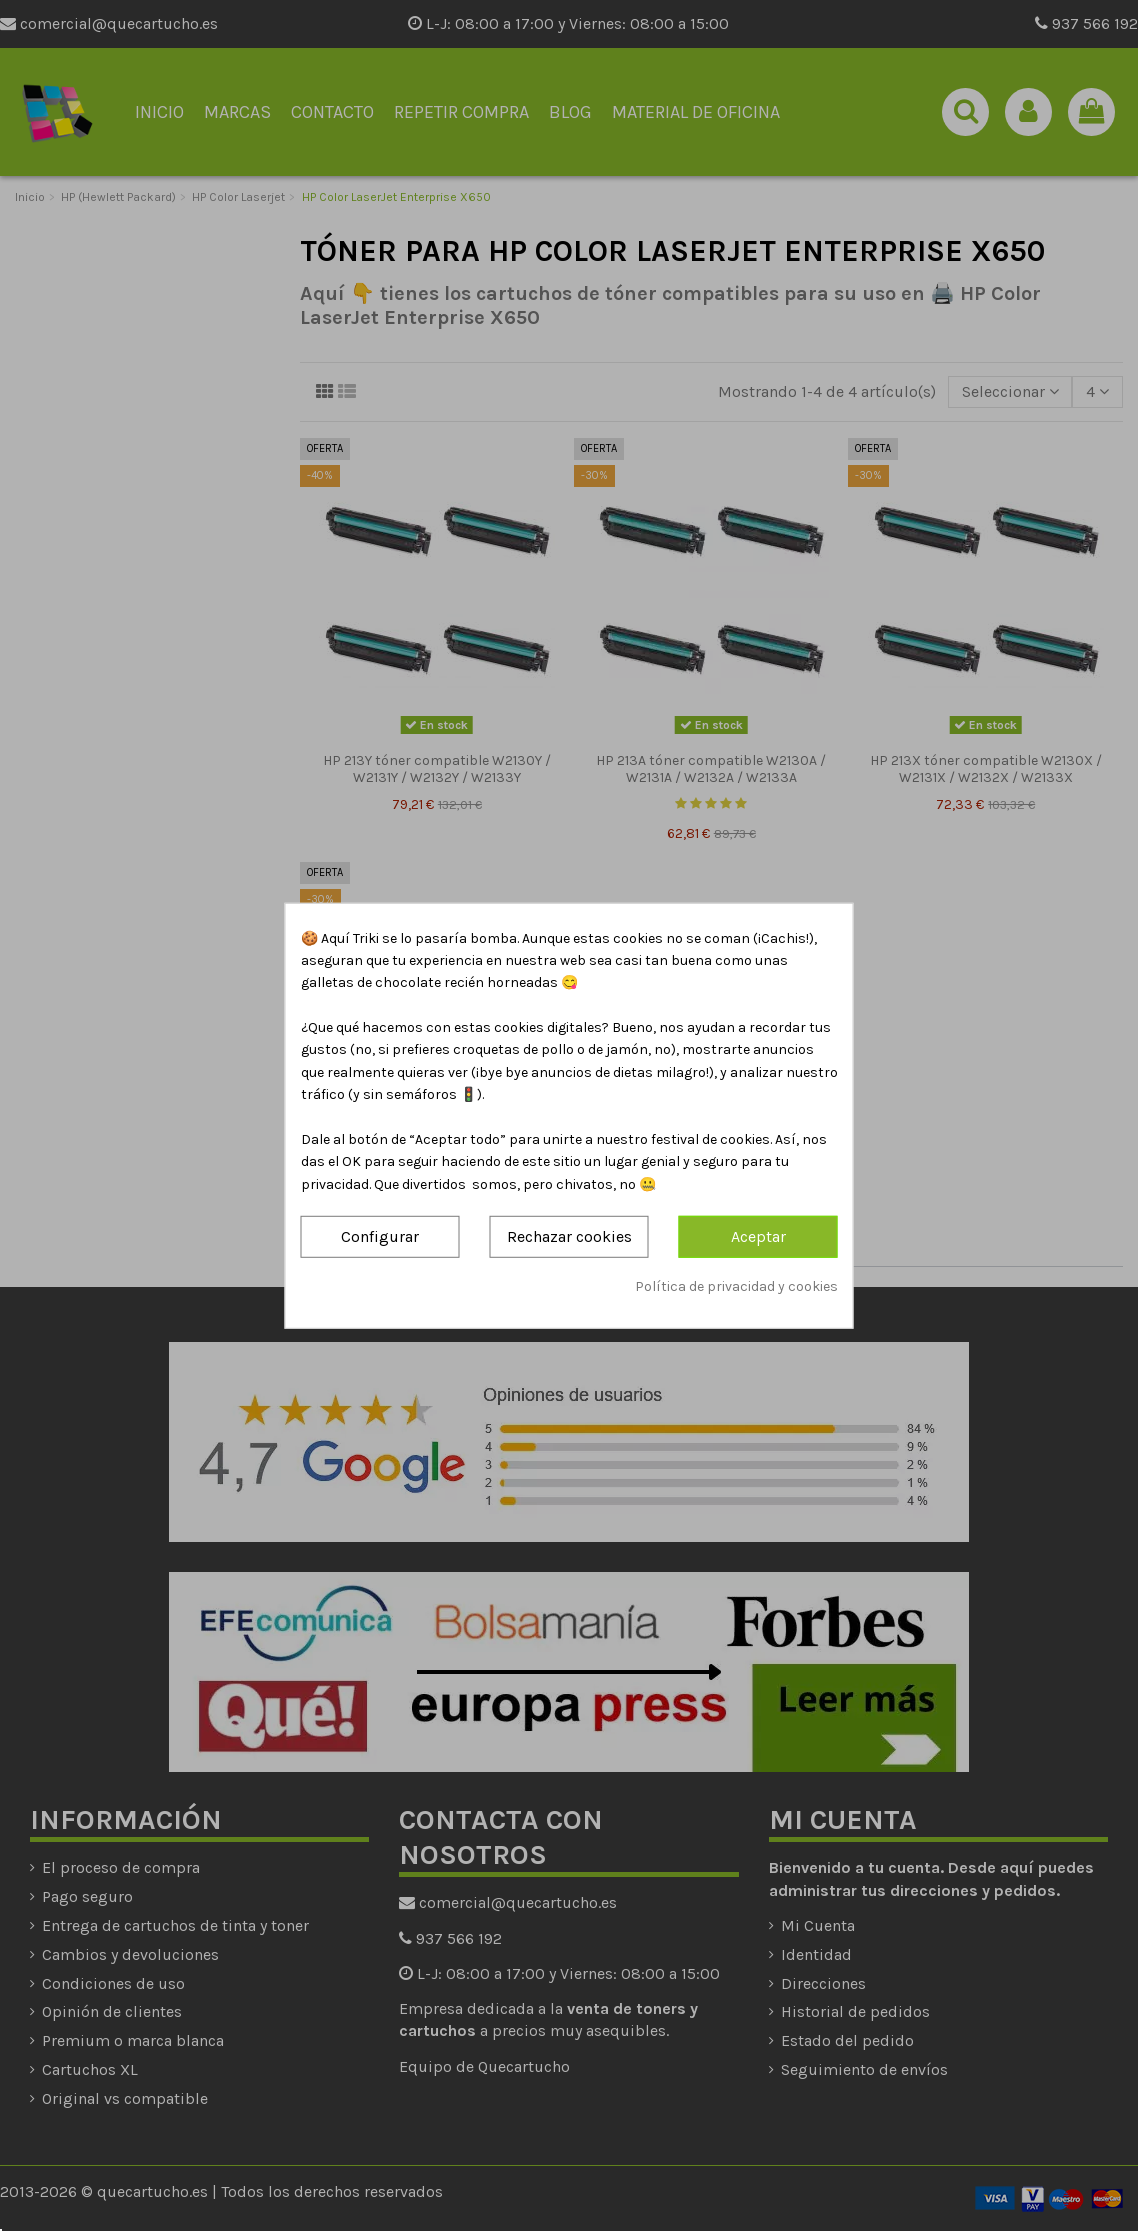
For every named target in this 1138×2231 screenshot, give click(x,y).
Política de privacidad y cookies (736, 1285)
